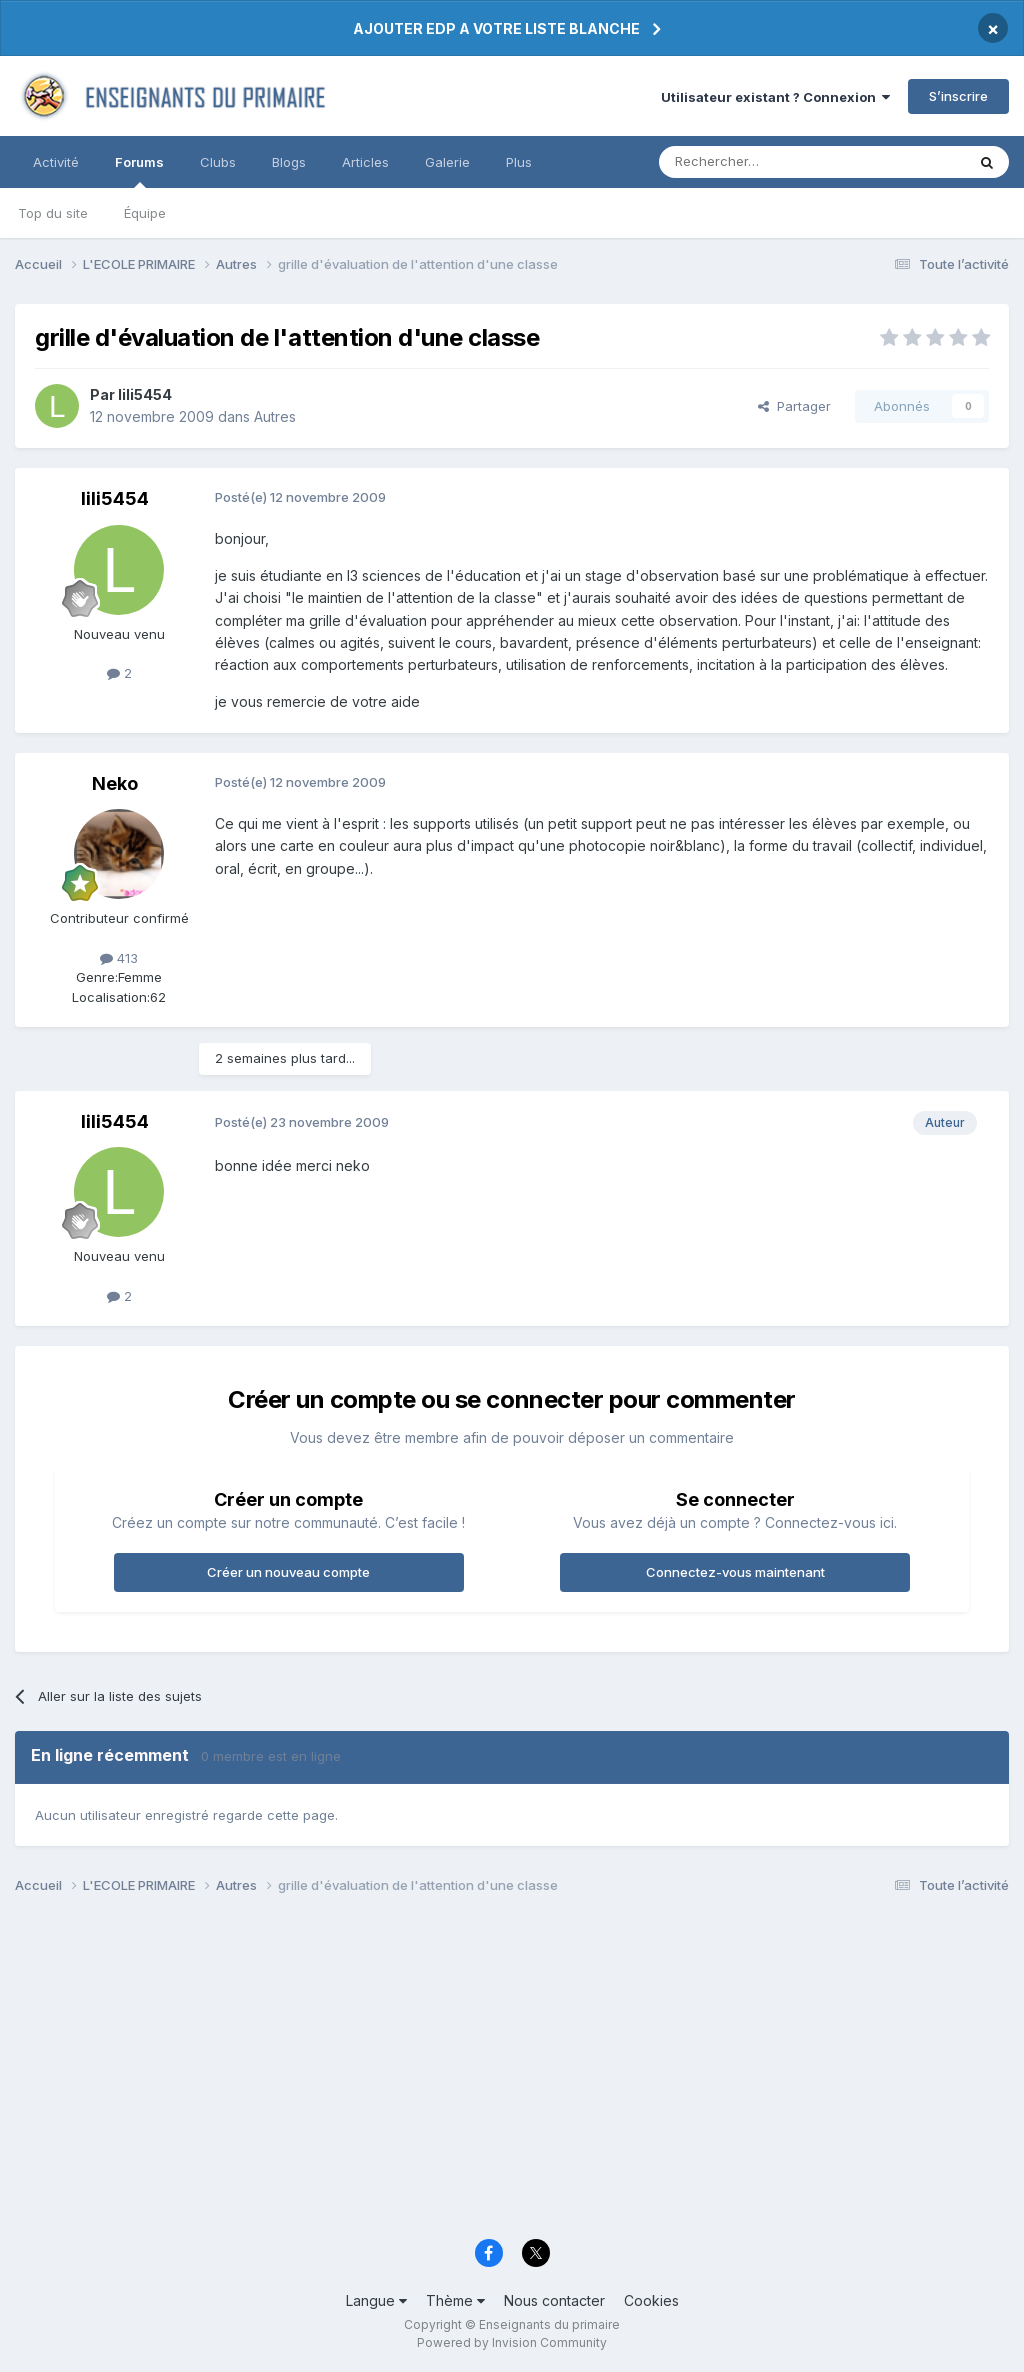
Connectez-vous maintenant (735, 1572)
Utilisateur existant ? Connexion (775, 97)
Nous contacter (554, 2300)
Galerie (447, 162)
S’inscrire (958, 96)
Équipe (145, 213)
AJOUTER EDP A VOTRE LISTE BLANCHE (496, 28)
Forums (139, 171)
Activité (56, 162)
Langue (376, 2300)
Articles (365, 162)
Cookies (651, 2300)
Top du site (53, 213)
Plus (519, 162)
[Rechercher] (768, 162)
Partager (794, 406)
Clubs (218, 162)
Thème (455, 2300)
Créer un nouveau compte (288, 1572)
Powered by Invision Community (512, 2342)
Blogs (289, 162)
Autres (275, 416)
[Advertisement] (512, 2072)
